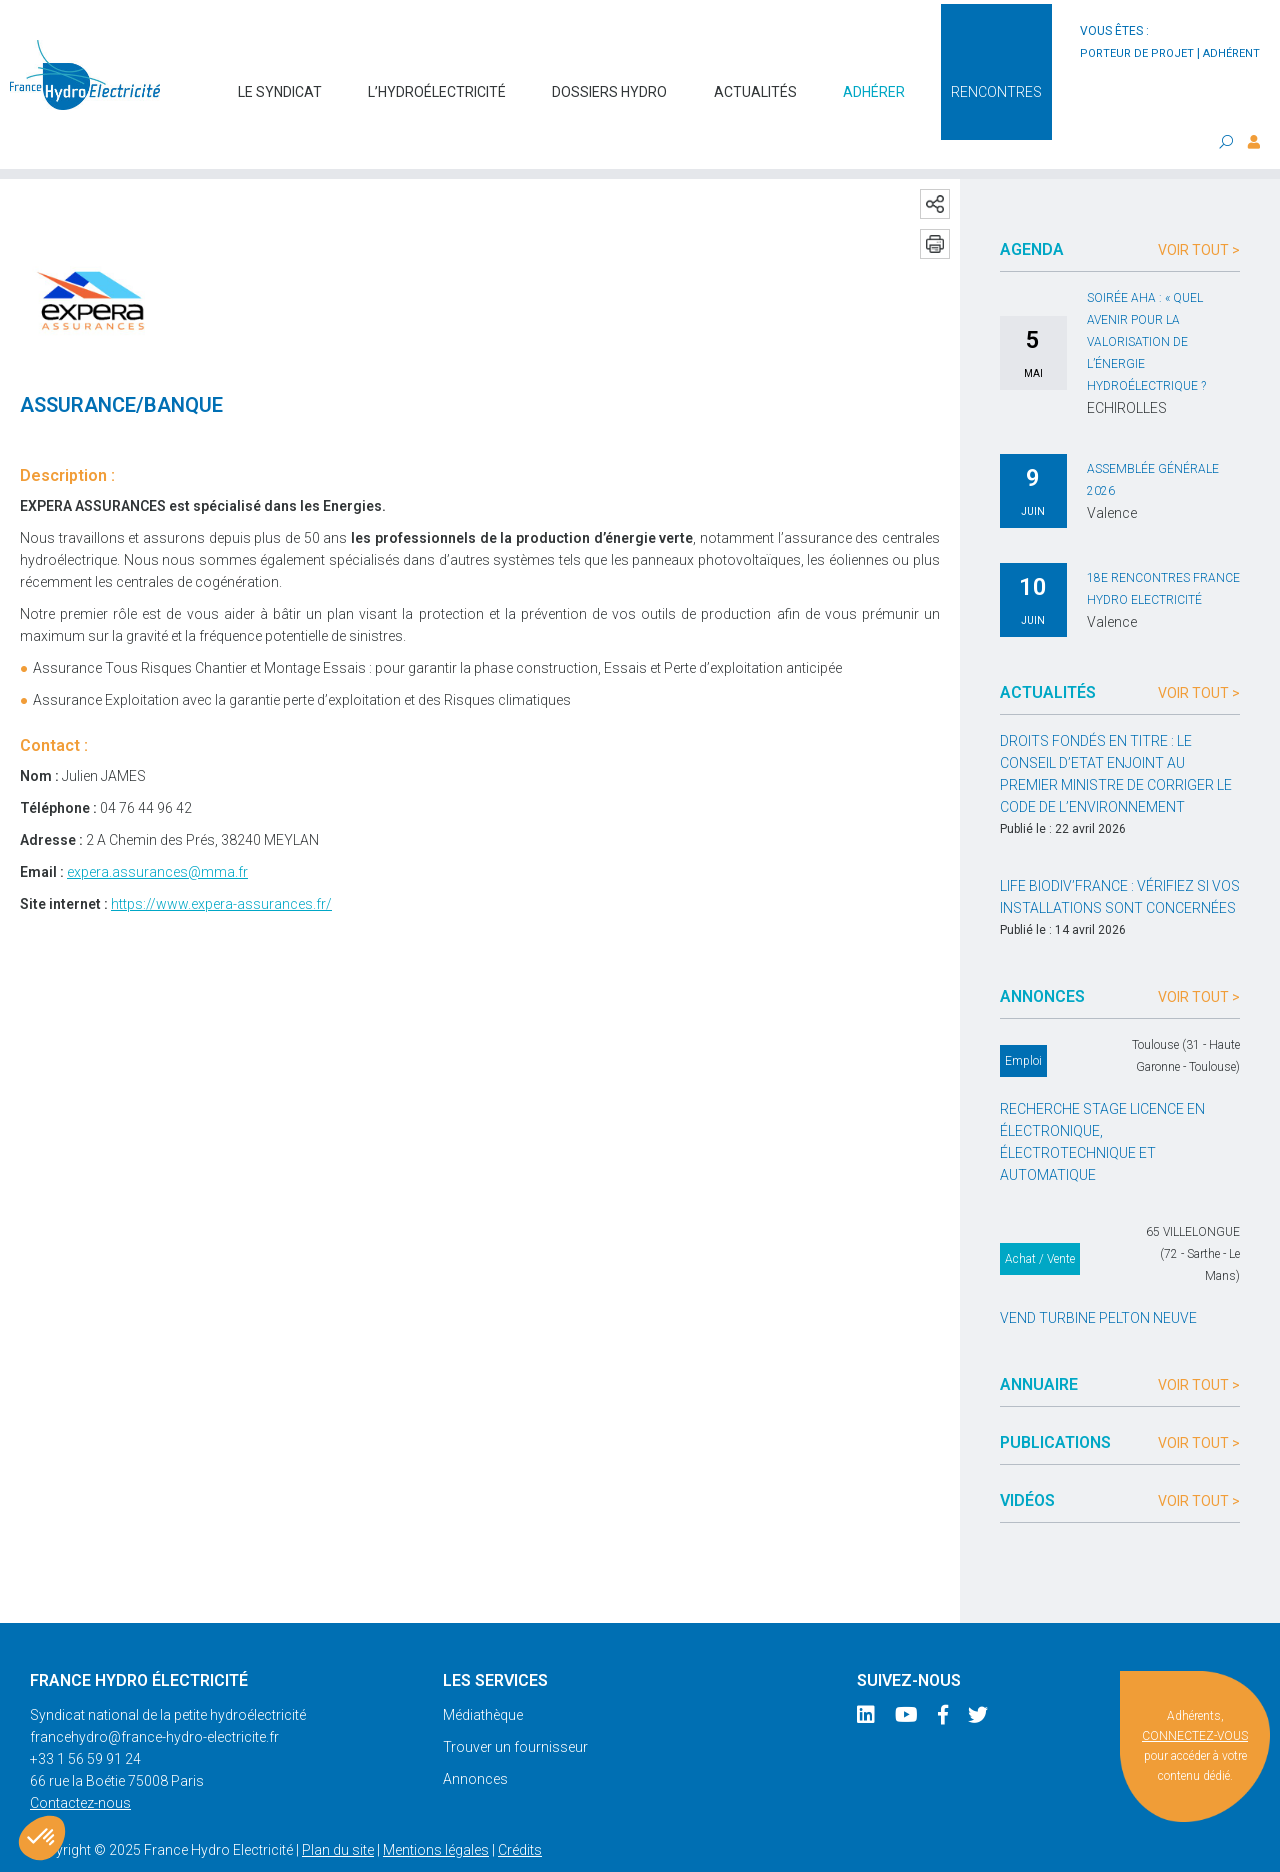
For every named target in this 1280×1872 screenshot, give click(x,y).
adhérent (1231, 53)
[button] (42, 1838)
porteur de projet (1137, 53)
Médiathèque (483, 1676)
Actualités (755, 82)
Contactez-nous (80, 1764)
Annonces (475, 1740)
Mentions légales (436, 1811)
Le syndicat (280, 82)
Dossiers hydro (609, 82)
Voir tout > (1199, 211)
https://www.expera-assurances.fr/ (221, 865)
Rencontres (996, 82)
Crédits (520, 1811)
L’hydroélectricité (437, 82)
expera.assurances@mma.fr (157, 833)
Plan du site (338, 1811)
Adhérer (874, 82)
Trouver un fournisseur (515, 1708)
